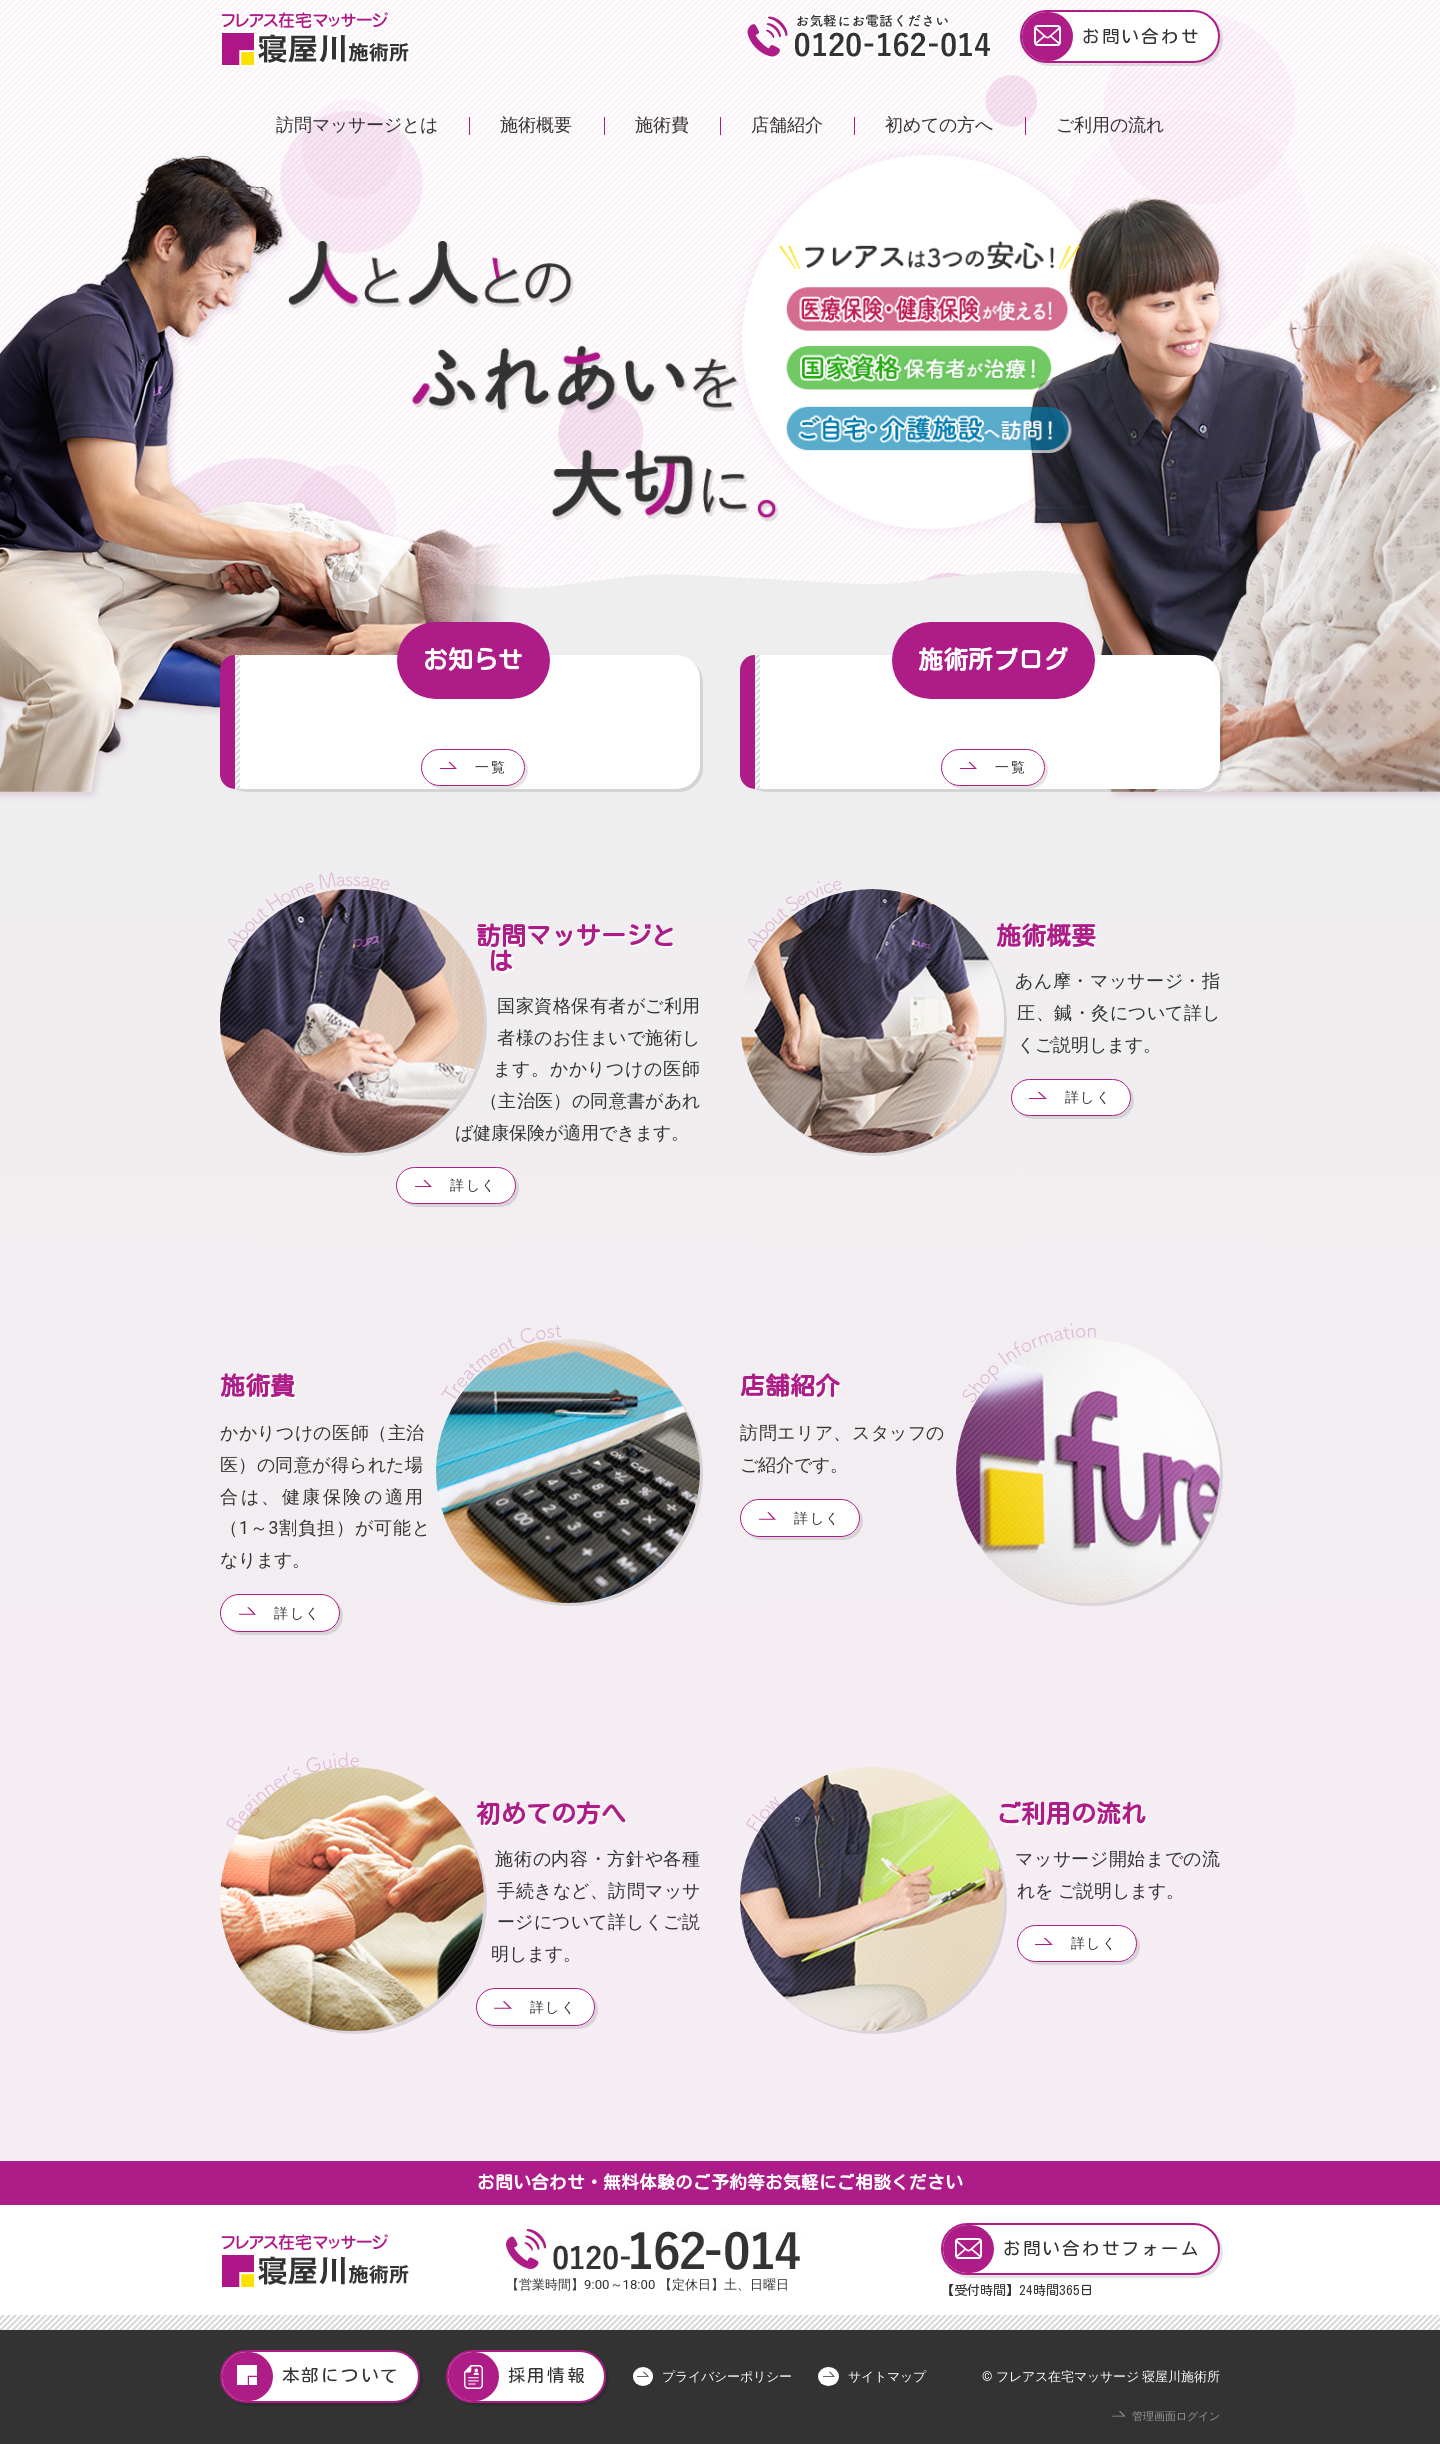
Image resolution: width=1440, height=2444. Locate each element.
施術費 (662, 125)
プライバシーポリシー (727, 2376)
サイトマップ (887, 2376)
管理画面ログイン (1176, 2416)
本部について (311, 2376)
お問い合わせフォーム (1071, 2249)
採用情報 (517, 2376)
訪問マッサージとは (357, 125)
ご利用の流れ (1110, 125)
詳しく (473, 1185)
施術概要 (536, 125)
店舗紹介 (787, 125)
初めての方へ (939, 125)
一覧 (491, 767)
